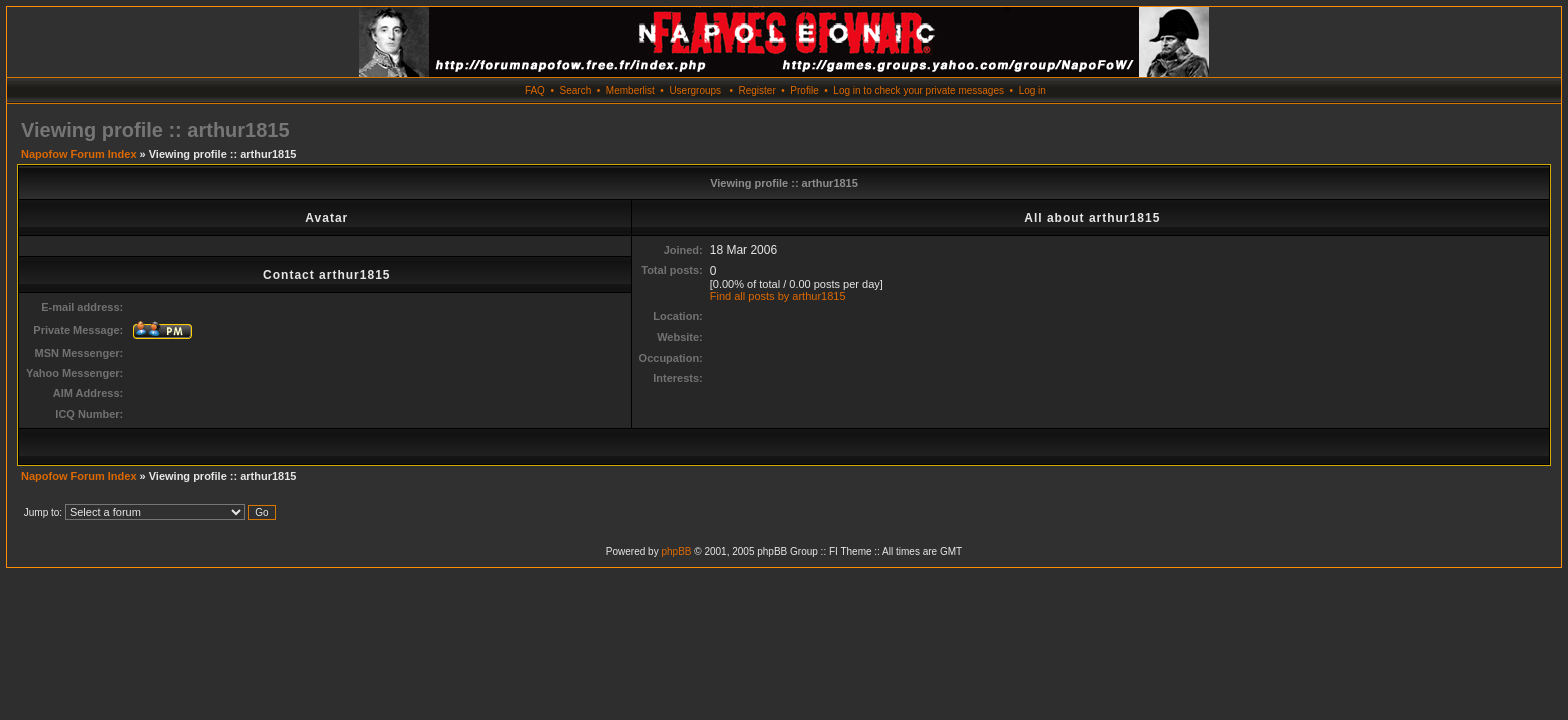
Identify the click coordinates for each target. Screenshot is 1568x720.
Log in (1032, 90)
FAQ (535, 90)
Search (576, 90)
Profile (804, 90)
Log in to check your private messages (918, 90)
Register (756, 90)
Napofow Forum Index (79, 154)
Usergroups (695, 90)
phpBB (676, 551)
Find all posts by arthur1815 (778, 296)
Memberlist (630, 90)
